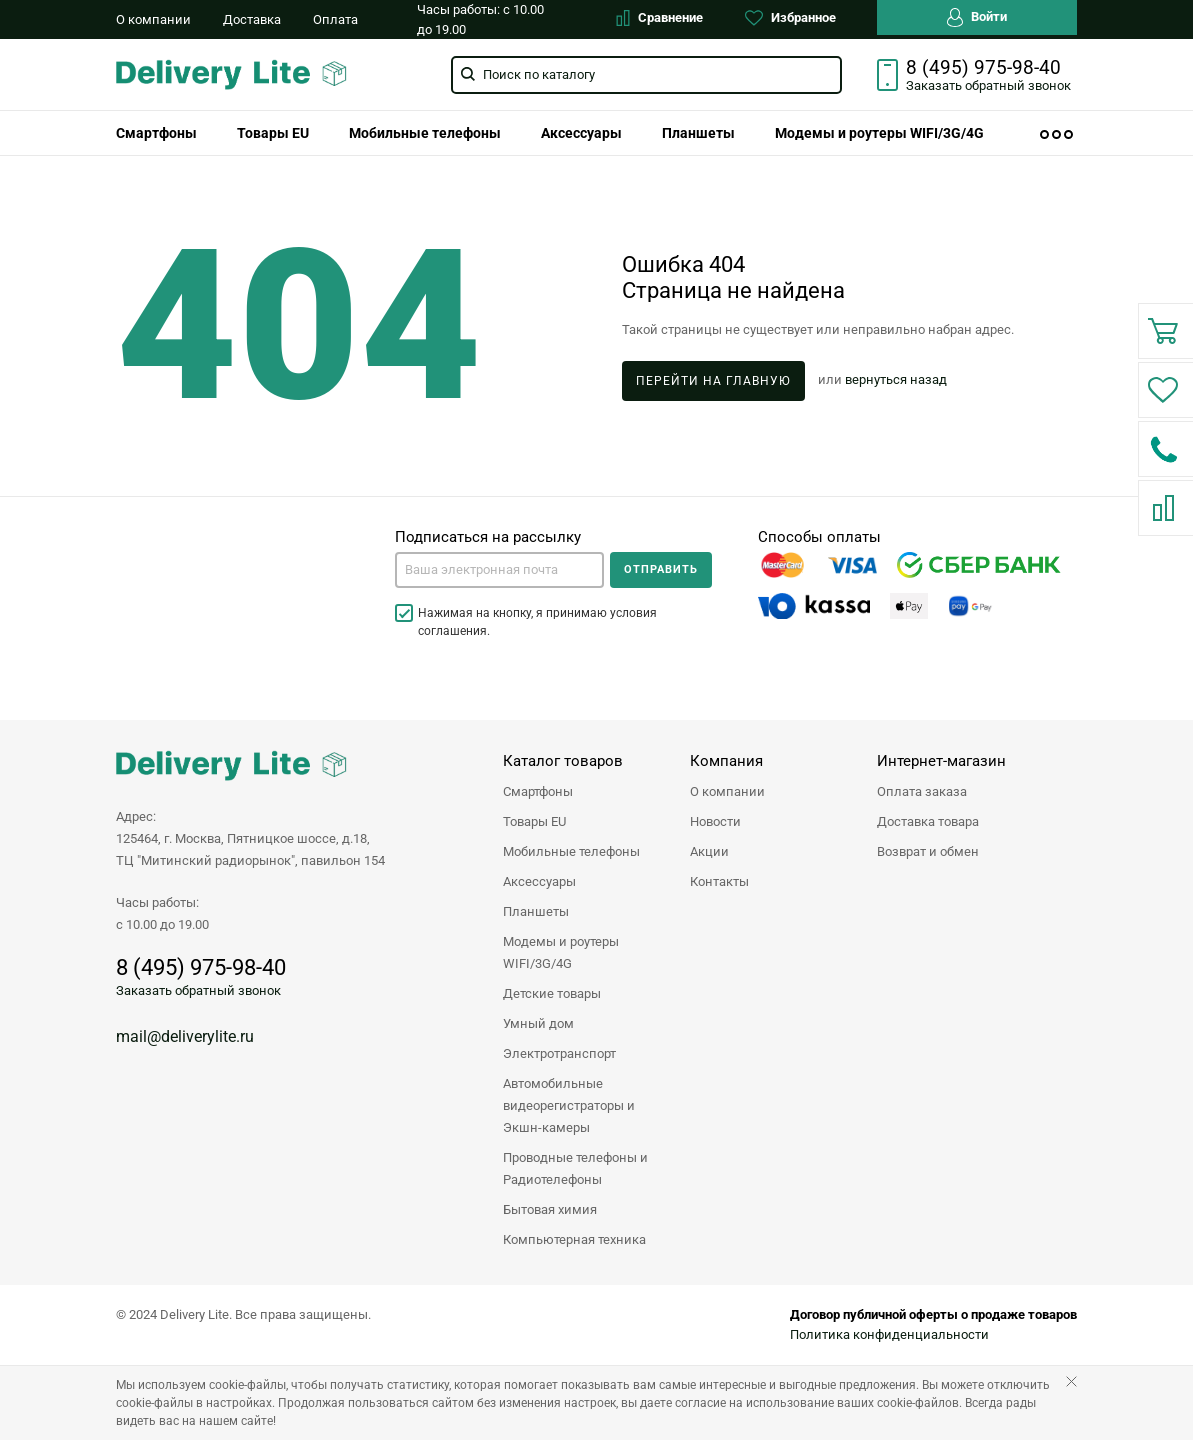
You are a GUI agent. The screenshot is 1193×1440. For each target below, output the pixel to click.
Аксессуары (581, 133)
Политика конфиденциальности (889, 1334)
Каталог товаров (563, 761)
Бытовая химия (550, 1209)
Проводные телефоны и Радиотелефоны (575, 1168)
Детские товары (552, 993)
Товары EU (273, 133)
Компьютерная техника (574, 1239)
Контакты (719, 881)
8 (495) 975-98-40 (983, 68)
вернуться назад (896, 379)
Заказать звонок (988, 85)
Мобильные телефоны (425, 133)
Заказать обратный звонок (198, 990)
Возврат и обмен (928, 851)
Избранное (790, 18)
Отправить (661, 569)
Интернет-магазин (941, 761)
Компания (726, 761)
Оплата (335, 19)
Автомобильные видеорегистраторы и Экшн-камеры (569, 1105)
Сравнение (659, 18)
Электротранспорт (559, 1053)
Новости (715, 821)
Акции (709, 851)
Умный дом (538, 1023)
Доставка (252, 19)
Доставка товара (928, 821)
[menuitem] (156, 133)
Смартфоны (156, 133)
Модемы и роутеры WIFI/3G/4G (879, 133)
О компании (153, 19)
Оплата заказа (922, 791)
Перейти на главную (713, 381)
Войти (977, 17)
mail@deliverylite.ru (185, 1036)
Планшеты (698, 133)
